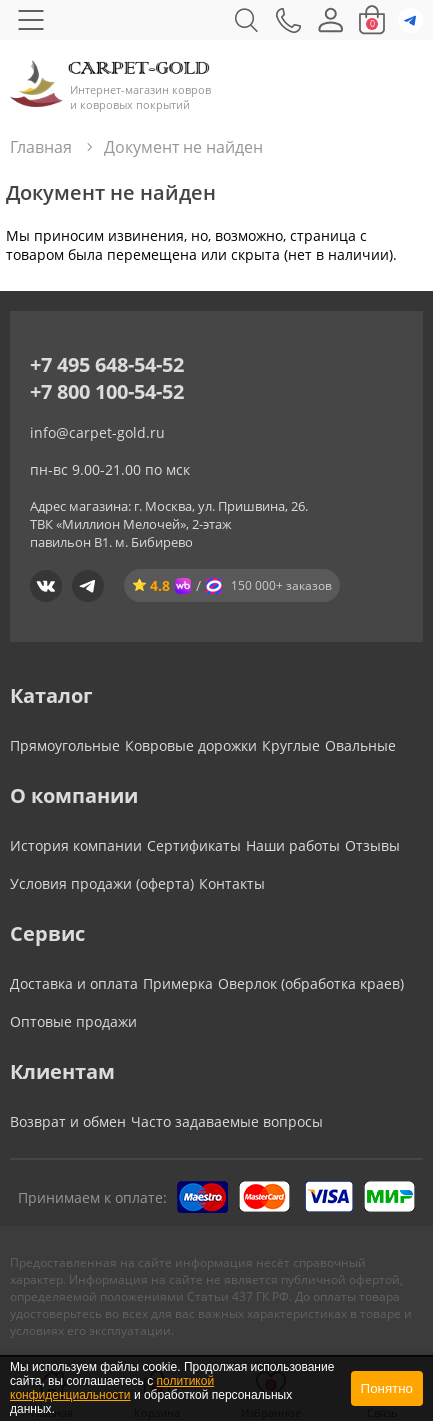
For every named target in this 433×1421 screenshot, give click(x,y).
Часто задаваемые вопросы (227, 1121)
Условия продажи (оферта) (102, 883)
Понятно (387, 1388)
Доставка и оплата (74, 983)
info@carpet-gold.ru (97, 432)
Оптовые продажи (73, 1021)
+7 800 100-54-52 (107, 391)
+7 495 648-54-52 (107, 364)
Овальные (360, 745)
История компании (76, 845)
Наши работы (293, 845)
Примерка (178, 983)
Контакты (232, 883)
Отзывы (372, 845)
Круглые (291, 745)
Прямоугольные (65, 745)
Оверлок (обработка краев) (311, 983)
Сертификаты (194, 845)
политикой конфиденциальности (112, 1388)
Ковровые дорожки (191, 745)
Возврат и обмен (68, 1121)
